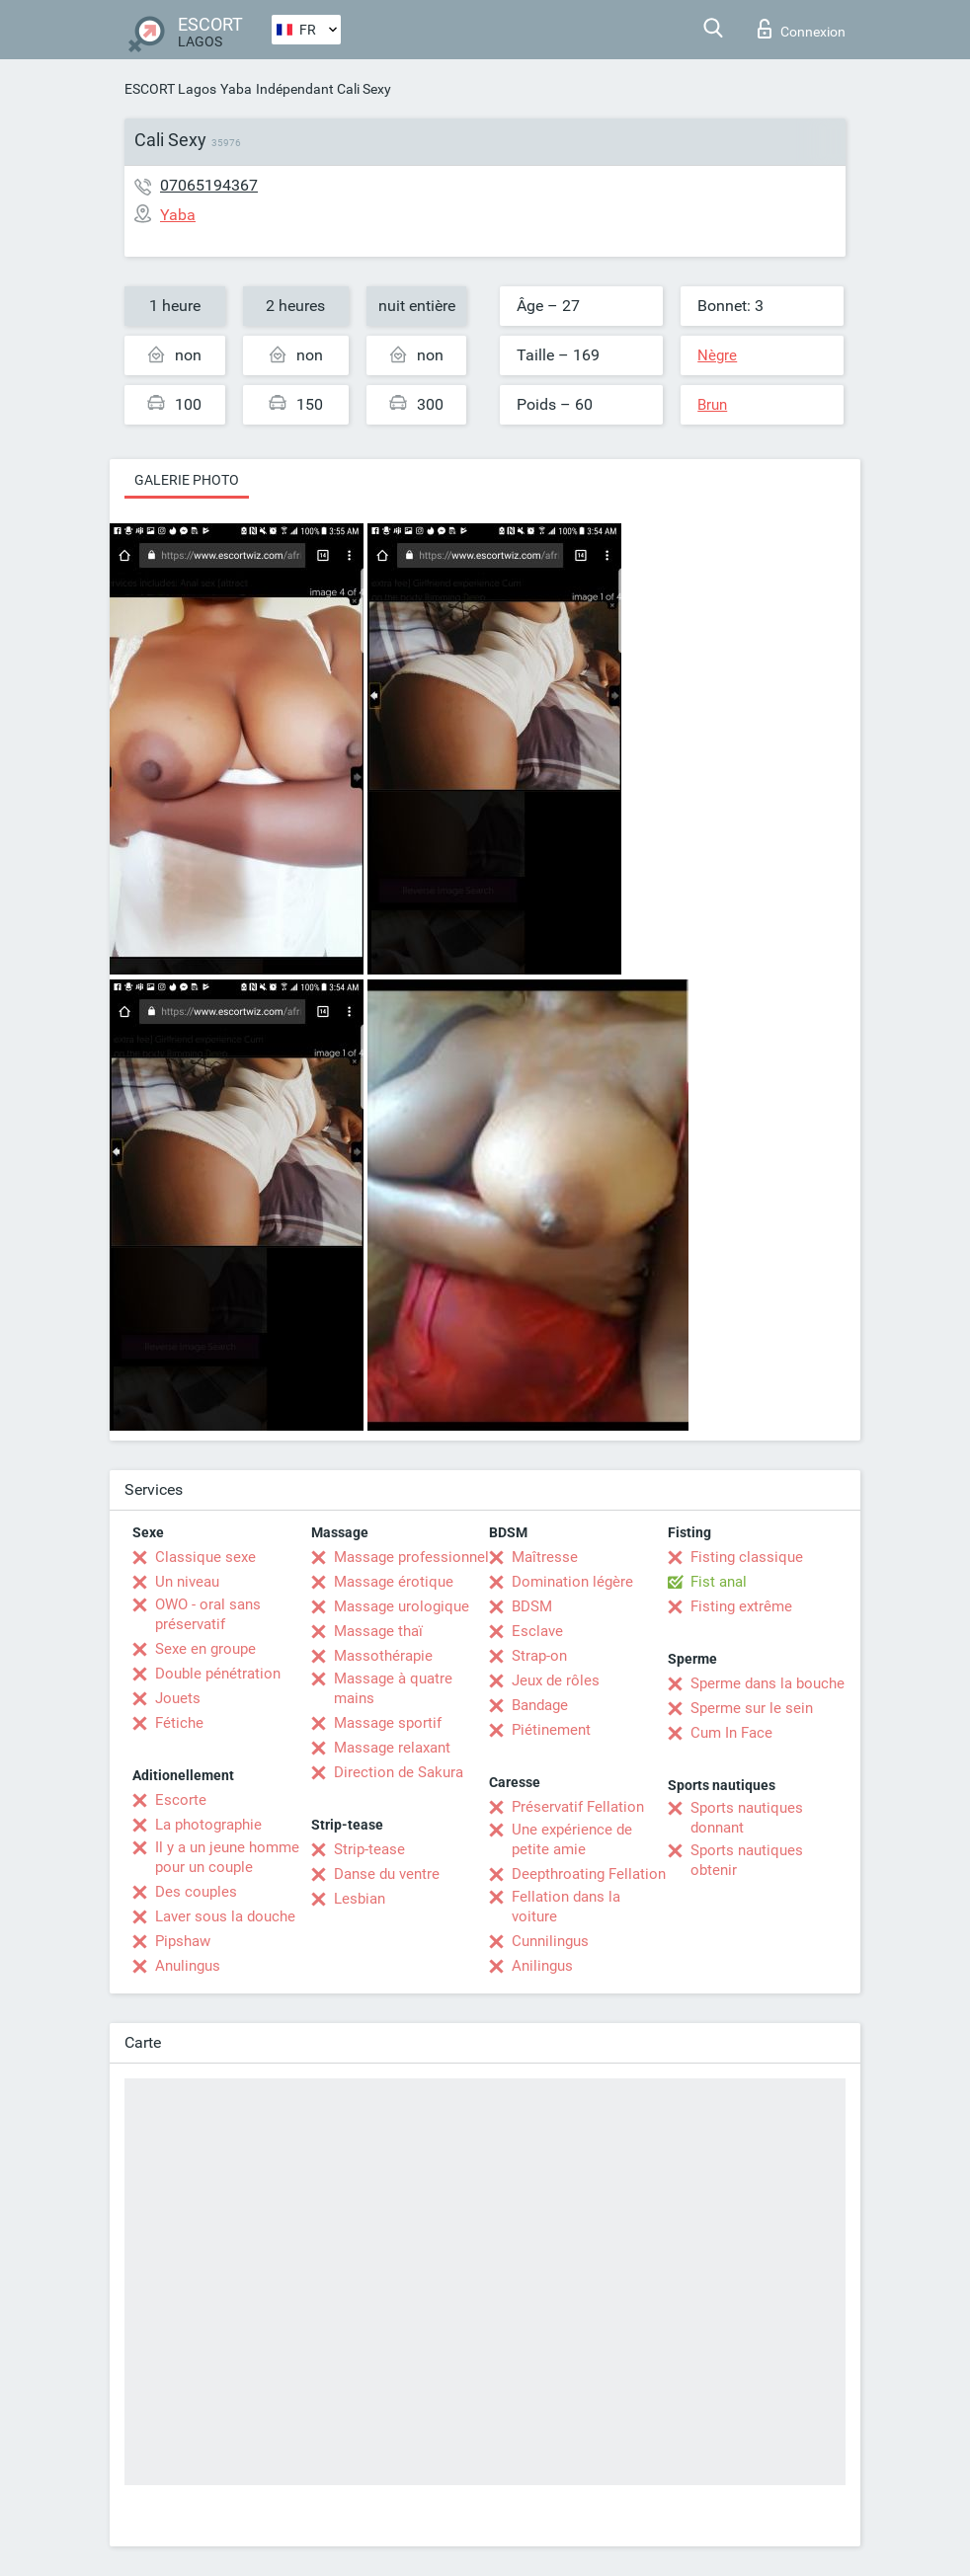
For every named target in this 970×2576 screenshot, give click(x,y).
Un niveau (187, 1582)
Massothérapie (383, 1656)
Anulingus (187, 1966)
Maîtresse (545, 1557)
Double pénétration (218, 1673)
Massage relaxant (392, 1747)
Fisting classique (746, 1557)
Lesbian (359, 1899)
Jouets (178, 1698)
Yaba (236, 89)
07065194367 (209, 185)
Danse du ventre (387, 1874)
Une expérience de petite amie (572, 1839)
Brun (712, 405)
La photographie (208, 1825)
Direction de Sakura (398, 1772)
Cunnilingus (550, 1941)
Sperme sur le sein (751, 1708)
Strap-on (539, 1656)
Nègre (717, 355)
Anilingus (542, 1966)
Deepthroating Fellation (589, 1874)
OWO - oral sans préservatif (208, 1614)
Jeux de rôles (556, 1680)
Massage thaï (378, 1631)
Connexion (802, 28)
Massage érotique (393, 1582)
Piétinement (551, 1730)
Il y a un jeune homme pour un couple (227, 1857)
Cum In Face (731, 1733)
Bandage (540, 1705)
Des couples (196, 1892)
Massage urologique (401, 1606)
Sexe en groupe (205, 1649)
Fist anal (718, 1582)
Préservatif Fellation (578, 1807)
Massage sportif (388, 1723)
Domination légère (572, 1582)
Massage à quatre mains (393, 1688)
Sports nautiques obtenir (746, 1860)
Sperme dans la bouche (767, 1683)
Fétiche (179, 1723)
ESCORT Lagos (170, 89)
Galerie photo (186, 480)
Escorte (180, 1800)
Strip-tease (369, 1849)
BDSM (532, 1606)
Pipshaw (182, 1941)
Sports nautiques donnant (746, 1817)
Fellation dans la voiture (566, 1906)
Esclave (537, 1631)
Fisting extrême (741, 1606)
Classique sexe (205, 1557)
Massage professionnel (411, 1557)
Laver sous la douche (225, 1916)
